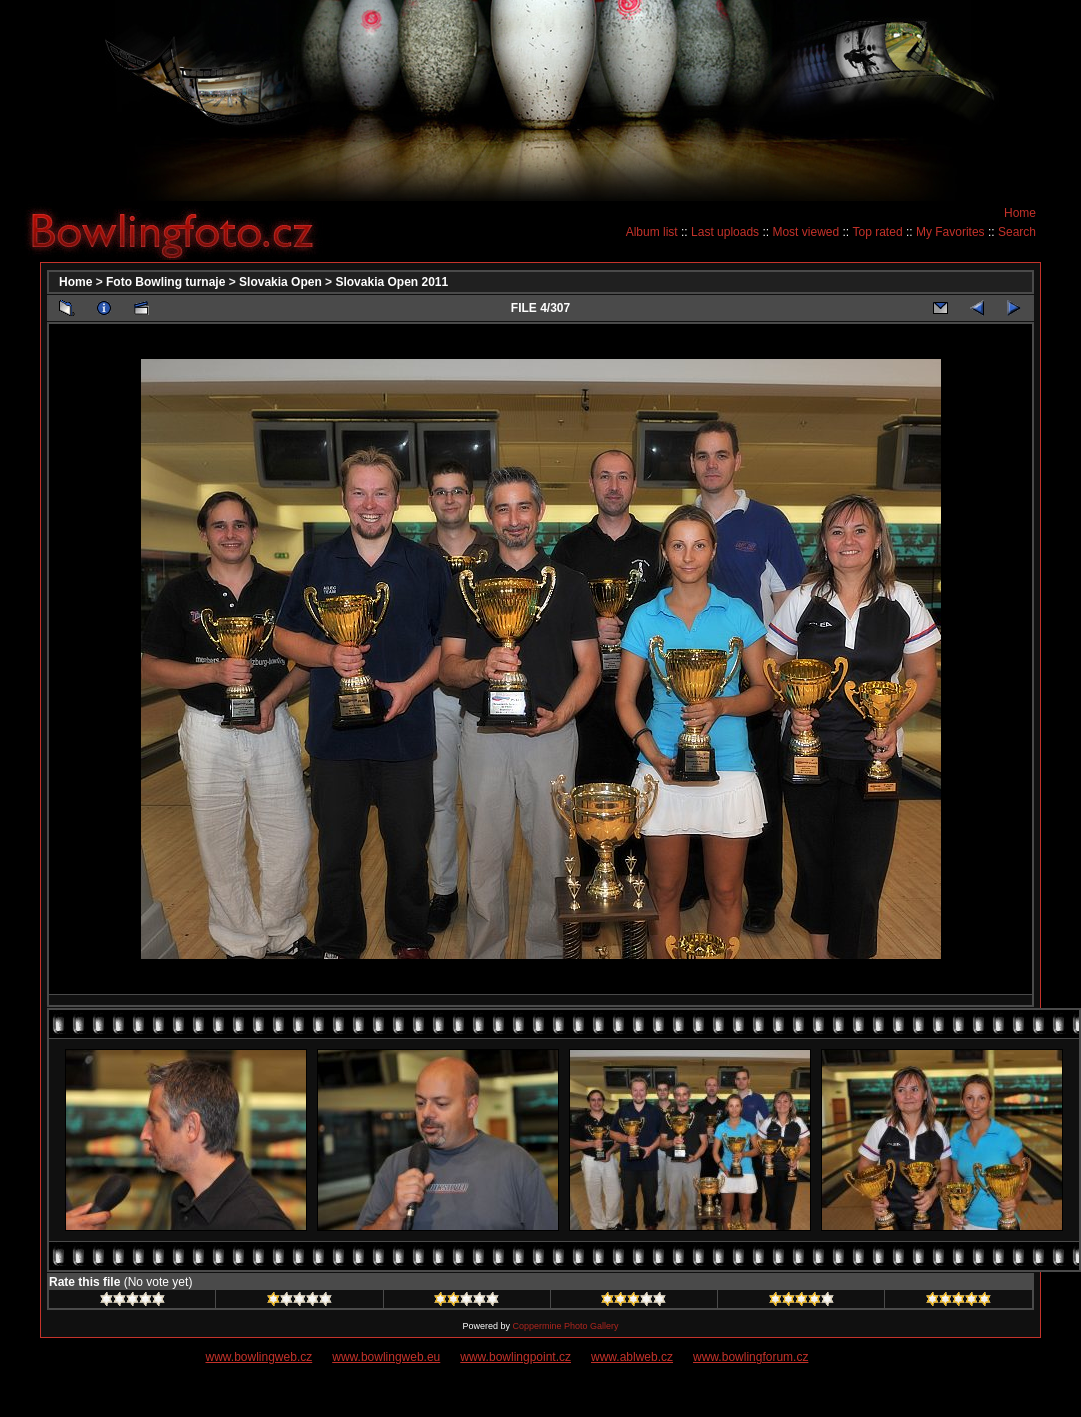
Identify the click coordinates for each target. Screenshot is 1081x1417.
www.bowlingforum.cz (750, 1357)
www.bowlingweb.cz (259, 1357)
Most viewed (805, 232)
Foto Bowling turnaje (165, 282)
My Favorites (950, 232)
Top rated (878, 232)
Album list (652, 232)
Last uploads (725, 232)
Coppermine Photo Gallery (565, 1326)
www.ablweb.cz (632, 1357)
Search (1017, 232)
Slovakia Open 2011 (391, 282)
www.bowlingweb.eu (386, 1357)
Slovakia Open (280, 282)
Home (1020, 213)
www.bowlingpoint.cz (515, 1357)
